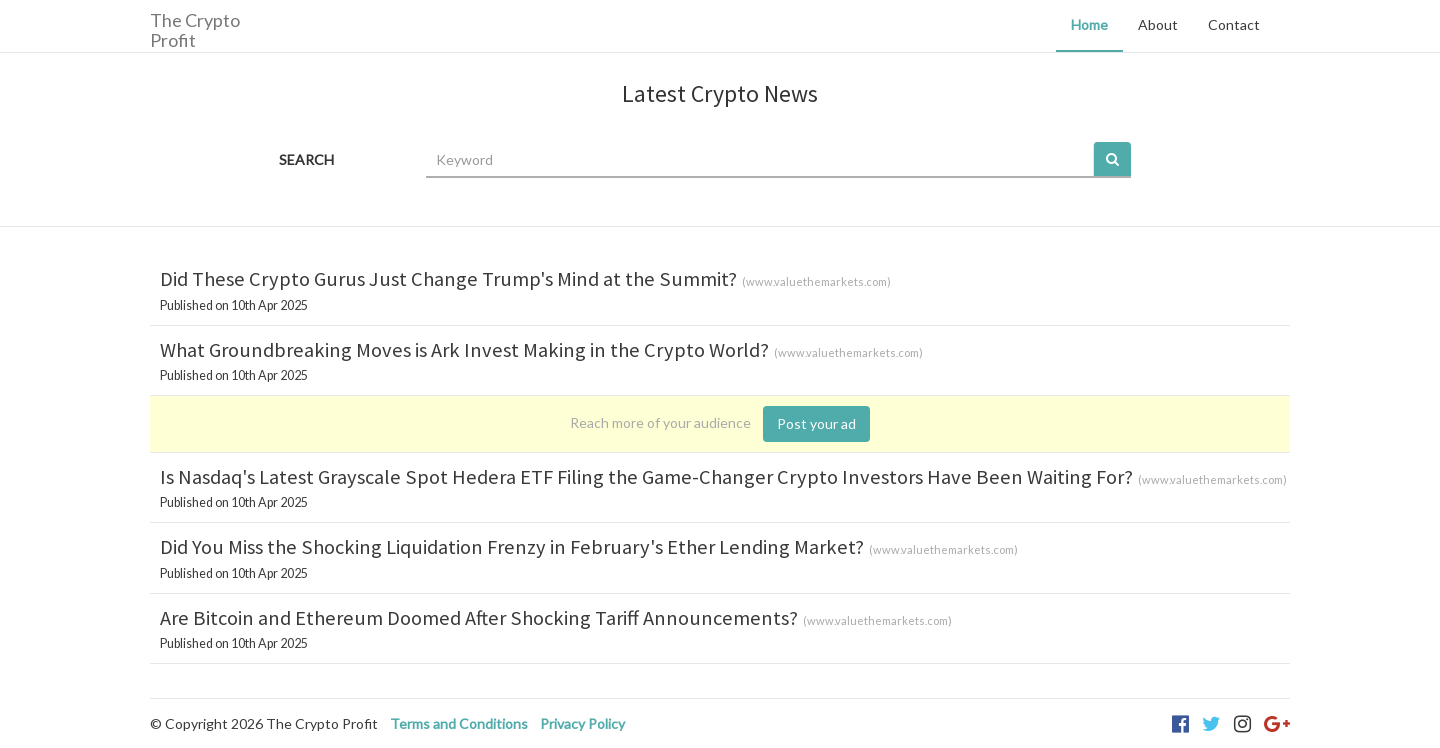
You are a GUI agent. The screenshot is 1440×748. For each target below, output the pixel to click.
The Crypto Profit (195, 29)
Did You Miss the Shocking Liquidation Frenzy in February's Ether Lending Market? (512, 547)
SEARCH (306, 159)
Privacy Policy (582, 723)
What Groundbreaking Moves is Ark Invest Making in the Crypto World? (464, 350)
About (1158, 24)
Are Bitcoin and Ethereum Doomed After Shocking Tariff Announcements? (479, 618)
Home (1089, 24)
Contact (1234, 24)
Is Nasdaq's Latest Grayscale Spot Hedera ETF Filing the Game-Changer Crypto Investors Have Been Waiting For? (646, 477)
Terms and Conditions (459, 723)
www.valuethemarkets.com (816, 281)
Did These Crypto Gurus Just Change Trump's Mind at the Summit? (448, 279)
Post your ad (816, 423)
